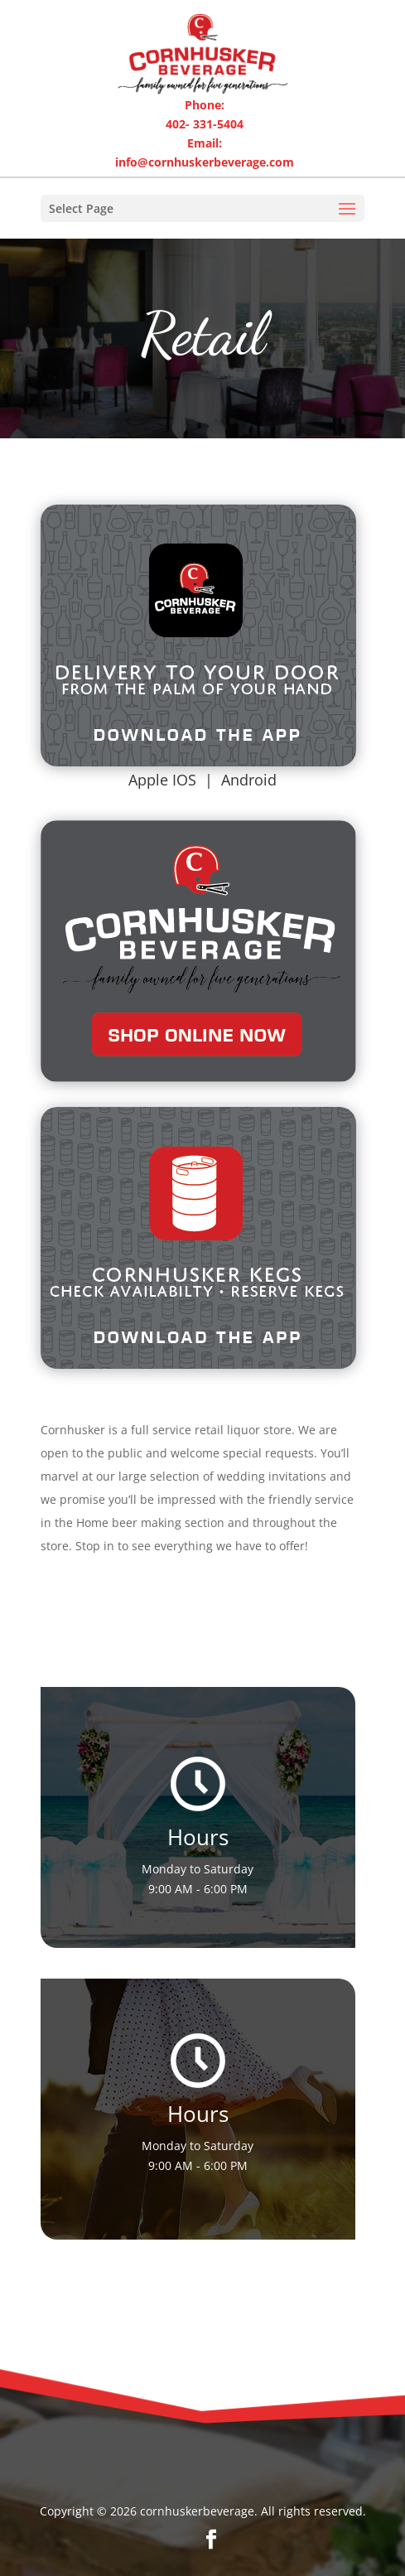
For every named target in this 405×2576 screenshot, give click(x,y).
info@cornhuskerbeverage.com (204, 162)
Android (249, 780)
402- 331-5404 (204, 124)
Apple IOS (162, 780)
